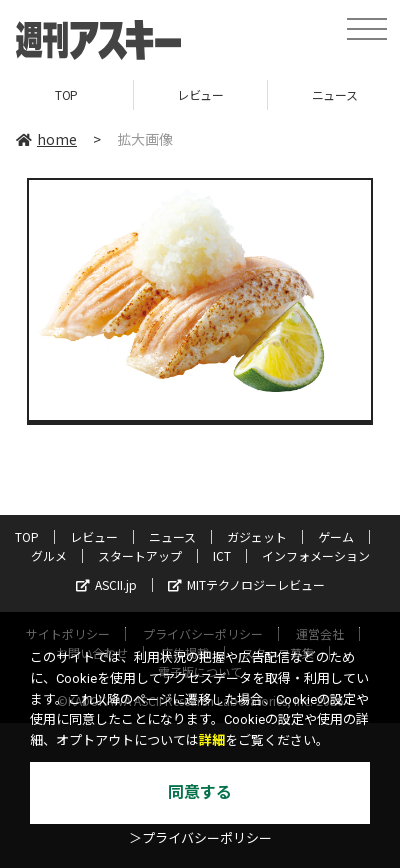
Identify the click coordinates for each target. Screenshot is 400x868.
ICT (222, 555)
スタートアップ (140, 555)
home (46, 139)
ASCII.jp (106, 584)
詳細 (212, 740)
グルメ (49, 555)
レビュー (200, 94)
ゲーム (336, 536)
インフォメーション (316, 555)
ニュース (172, 536)
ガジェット (257, 536)
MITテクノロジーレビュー (246, 584)
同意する (200, 792)
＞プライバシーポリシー (200, 838)
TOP (66, 94)
